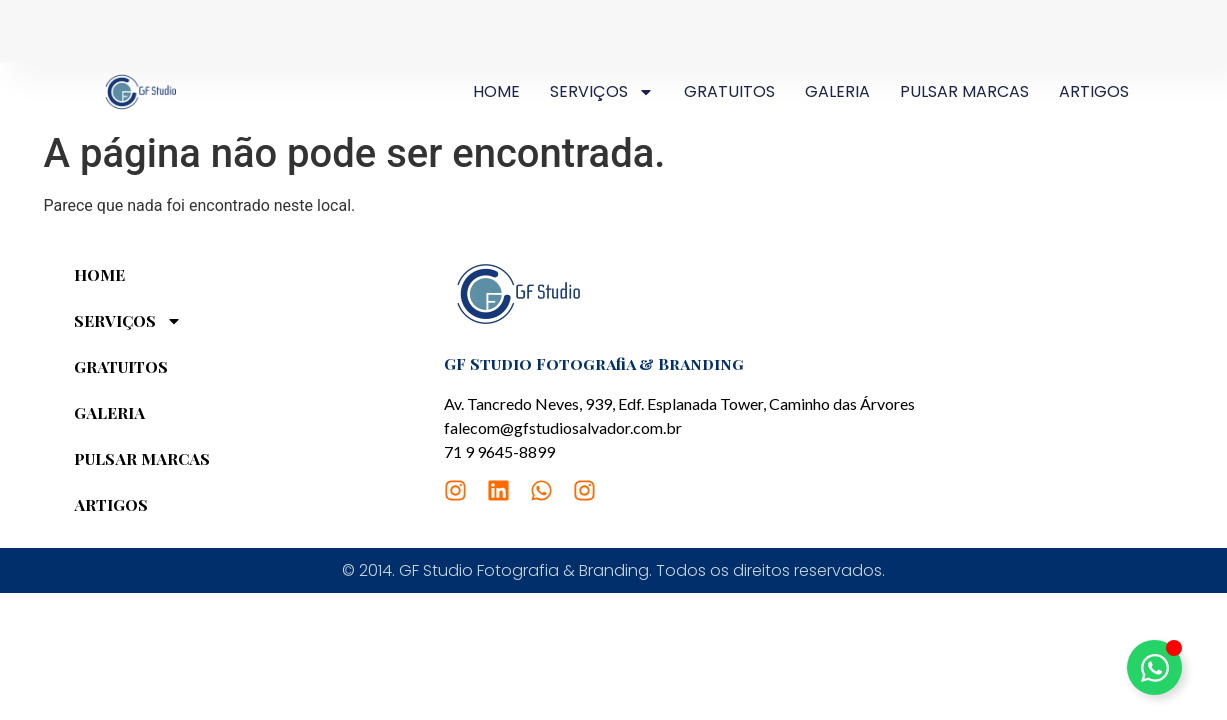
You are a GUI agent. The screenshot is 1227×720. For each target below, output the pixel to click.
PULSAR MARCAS (964, 91)
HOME (496, 91)
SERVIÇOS (602, 92)
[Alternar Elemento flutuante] (1154, 667)
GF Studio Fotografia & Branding (594, 363)
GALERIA (837, 91)
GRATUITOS (729, 91)
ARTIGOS (1094, 91)
